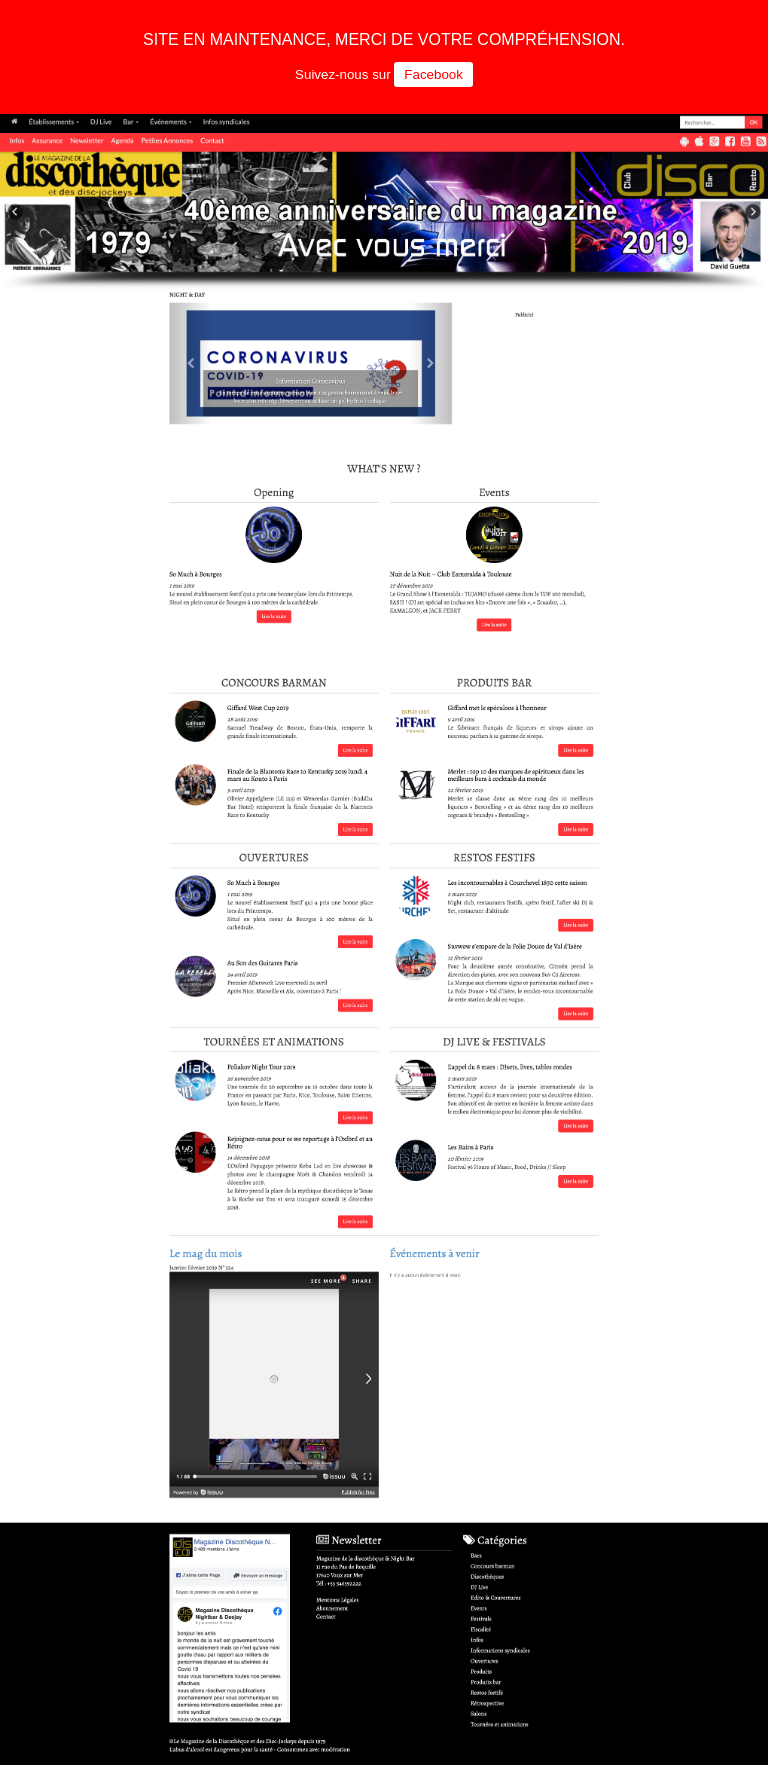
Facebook (433, 74)
